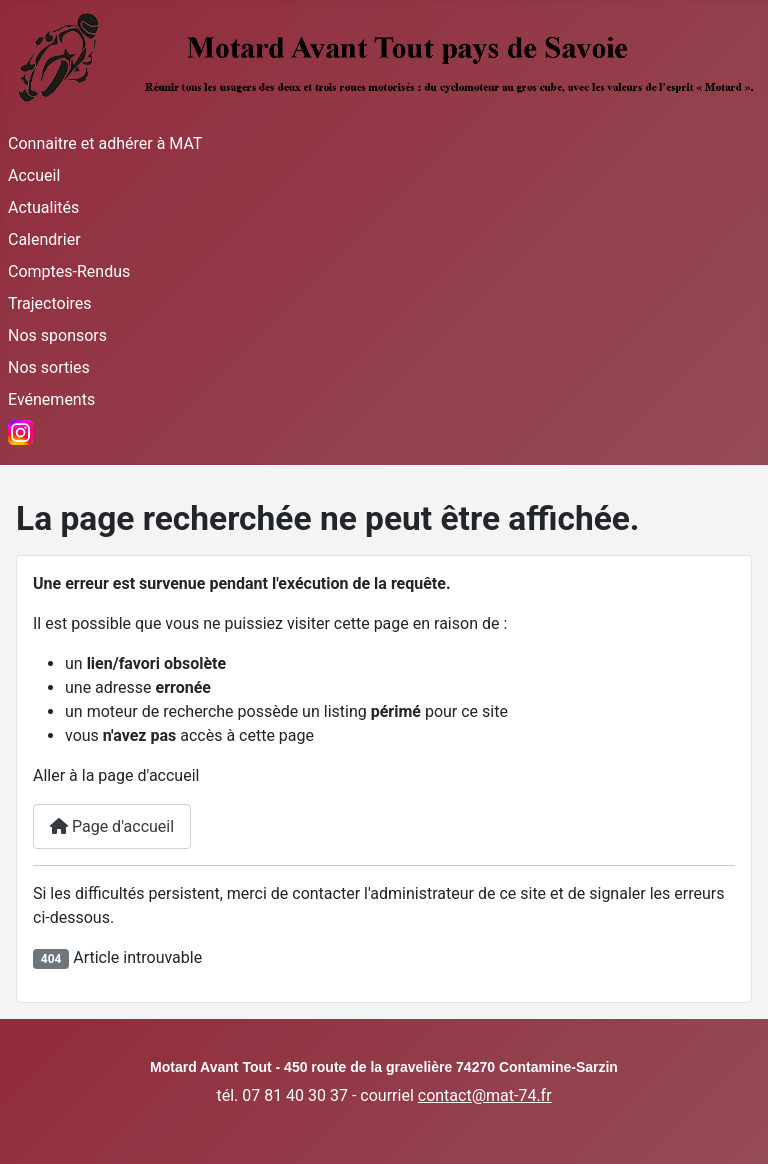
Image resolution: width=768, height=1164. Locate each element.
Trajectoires (50, 303)
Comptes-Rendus (69, 271)
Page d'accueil (112, 826)
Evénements (51, 399)
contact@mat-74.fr (485, 1095)
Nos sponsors (57, 335)
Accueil (34, 175)
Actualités (43, 207)
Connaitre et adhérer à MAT (105, 143)
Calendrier (44, 239)
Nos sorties (49, 367)
